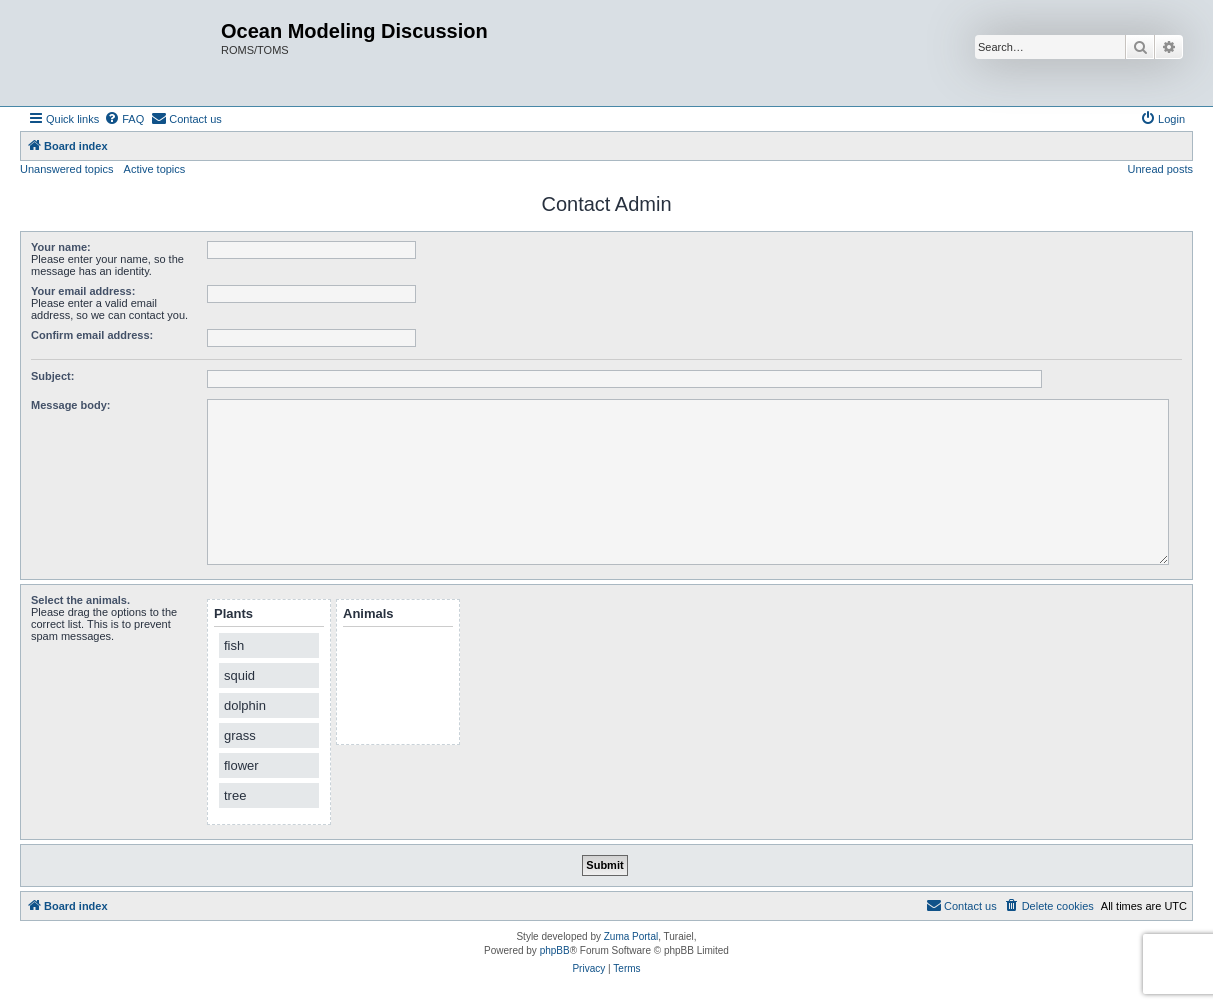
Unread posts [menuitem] (1160, 169)
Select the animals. (80, 600)
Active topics (155, 169)
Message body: (70, 405)
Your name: (61, 247)
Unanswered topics (67, 169)
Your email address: (83, 291)
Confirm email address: (92, 335)
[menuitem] (124, 119)
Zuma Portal (631, 936)
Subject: (52, 376)
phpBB (555, 950)
